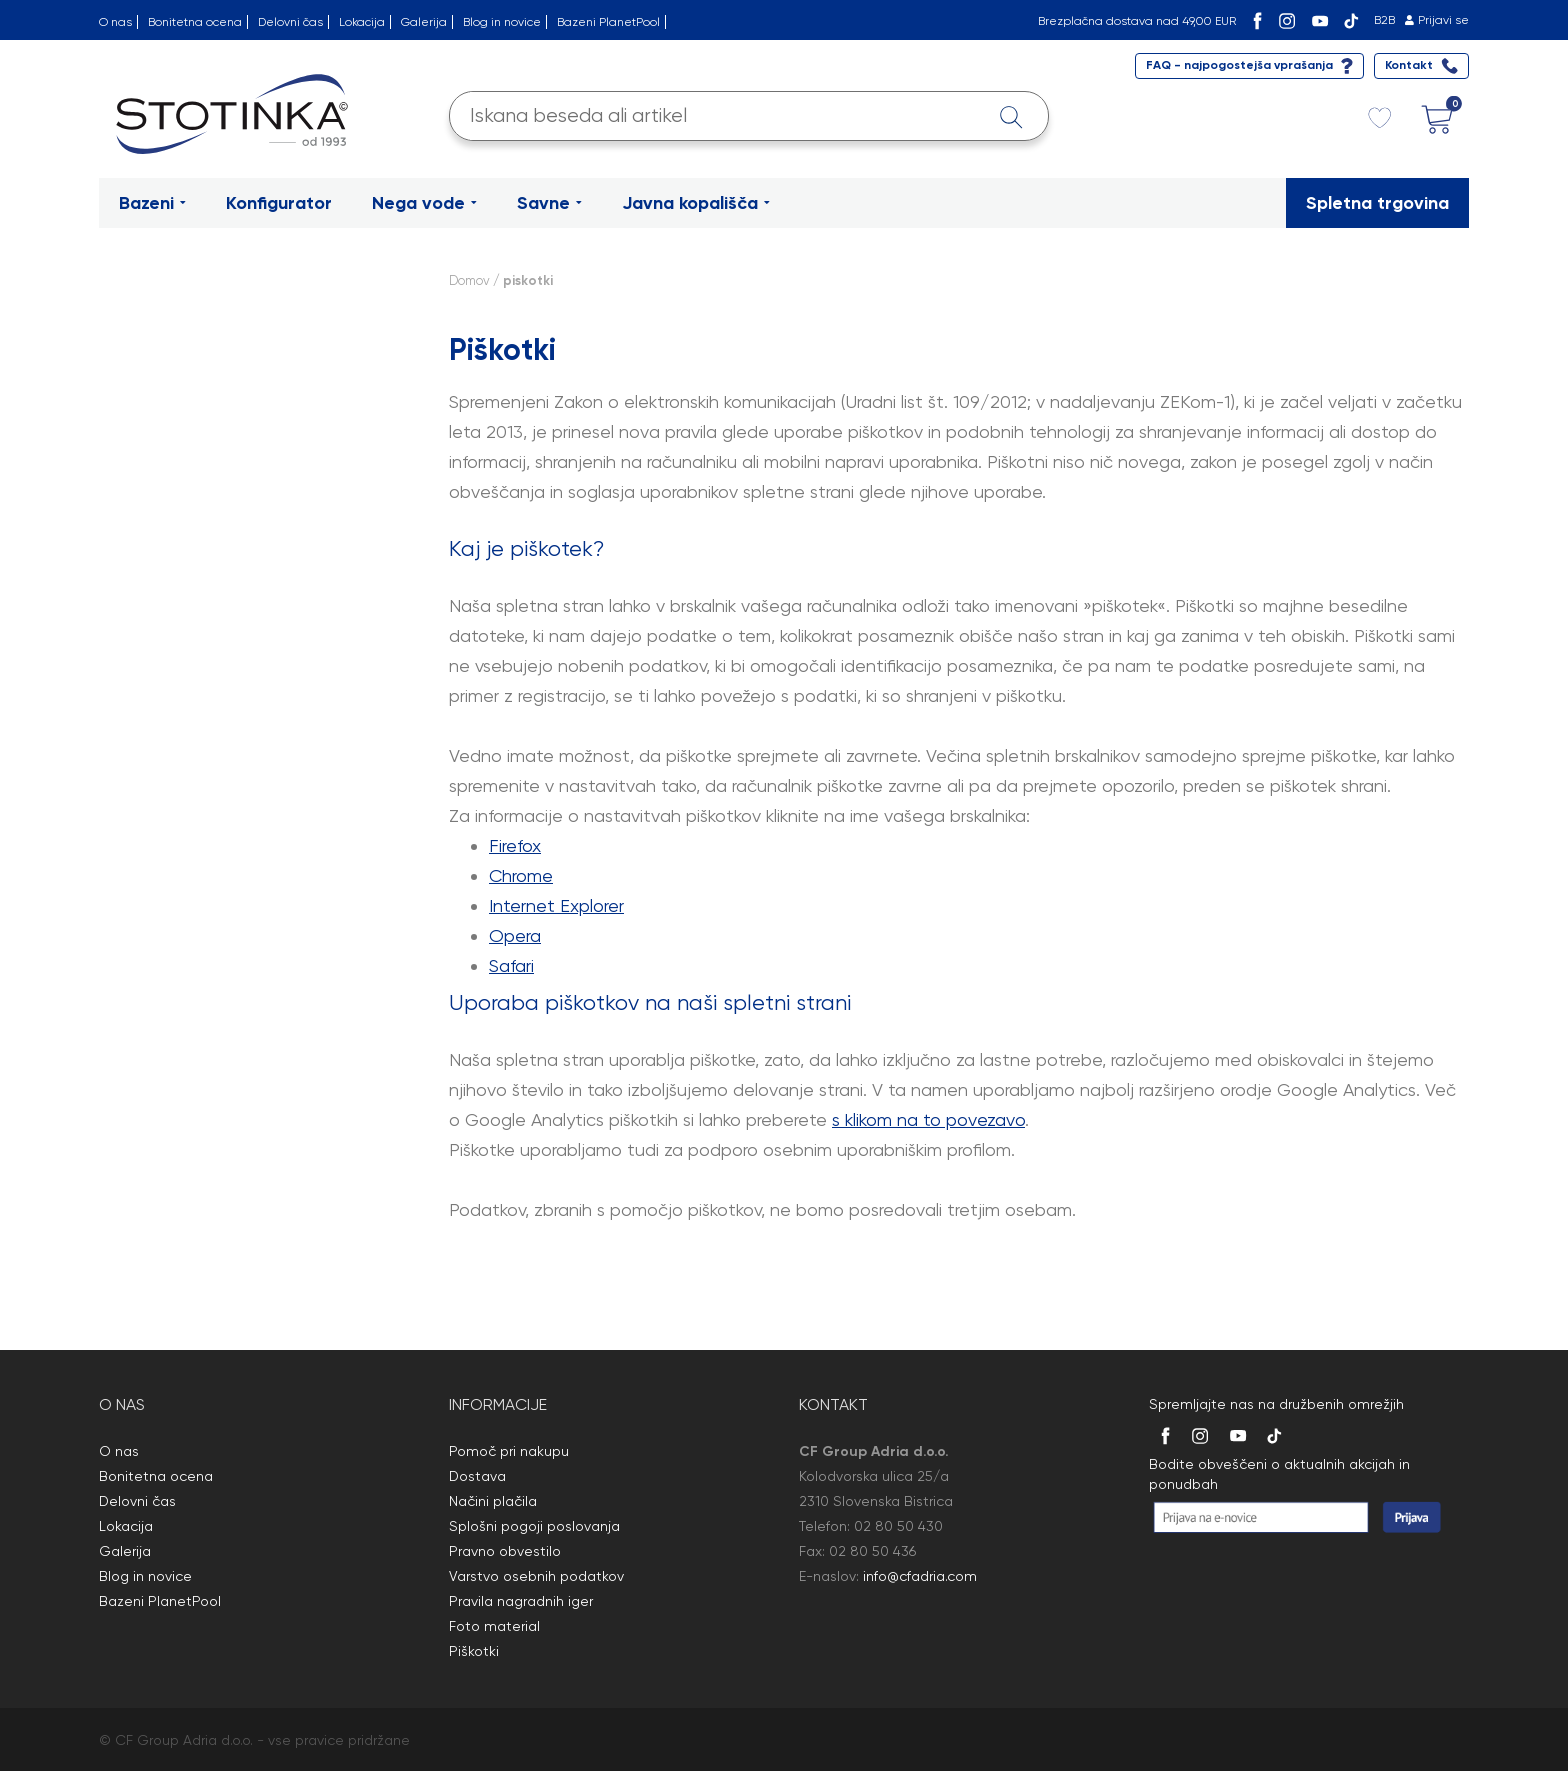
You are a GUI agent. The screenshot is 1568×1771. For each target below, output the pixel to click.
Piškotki (474, 1651)
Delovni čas (290, 22)
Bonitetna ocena (195, 22)
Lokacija (362, 22)
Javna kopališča (696, 203)
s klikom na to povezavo (928, 1119)
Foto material (494, 1626)
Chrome (521, 875)
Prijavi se (1443, 20)
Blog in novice (502, 22)
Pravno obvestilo (505, 1551)
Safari (511, 965)
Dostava (477, 1476)
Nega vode (424, 203)
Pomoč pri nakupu (509, 1451)
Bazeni (152, 203)
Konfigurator (279, 203)
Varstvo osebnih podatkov (536, 1576)
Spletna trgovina (1377, 203)
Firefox (515, 845)
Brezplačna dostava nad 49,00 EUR (1137, 21)
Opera (515, 935)
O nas (115, 22)
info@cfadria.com (920, 1576)
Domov (469, 280)
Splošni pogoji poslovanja (534, 1526)
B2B (1384, 20)
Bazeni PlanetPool (608, 22)
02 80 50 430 (898, 1526)
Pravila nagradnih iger (521, 1601)
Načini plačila (493, 1501)
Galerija (424, 22)
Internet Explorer (556, 905)
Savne (549, 203)
